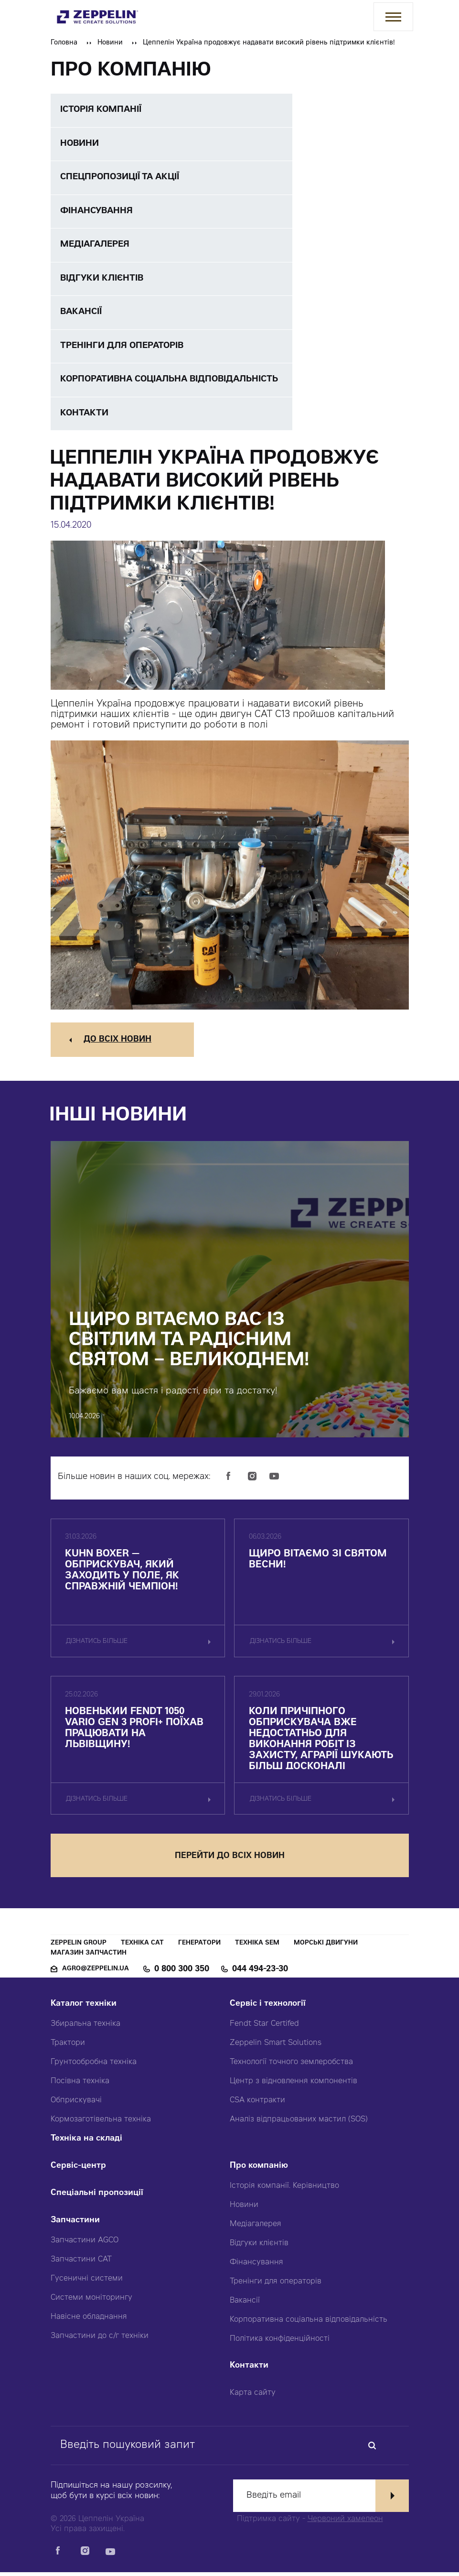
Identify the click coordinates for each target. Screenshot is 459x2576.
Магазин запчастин (89, 1957)
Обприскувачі (76, 2104)
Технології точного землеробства (291, 2066)
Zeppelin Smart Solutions (275, 2047)
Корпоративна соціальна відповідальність (308, 2323)
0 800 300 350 (181, 1973)
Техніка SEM (257, 1947)
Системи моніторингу (91, 2301)
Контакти (249, 2370)
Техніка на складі (86, 2143)
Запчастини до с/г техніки (100, 2340)
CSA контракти (257, 2104)
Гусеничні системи (87, 2282)
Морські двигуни (326, 1947)
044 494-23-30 (260, 1973)
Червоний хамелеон (345, 2523)
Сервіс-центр (78, 2170)
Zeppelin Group (79, 1947)
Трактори (68, 2047)
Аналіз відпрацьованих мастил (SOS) (299, 2123)
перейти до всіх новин (230, 1860)
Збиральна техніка (85, 2028)
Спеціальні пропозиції (97, 2197)
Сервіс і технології (268, 2008)
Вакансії (245, 2304)
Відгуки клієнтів (259, 2247)
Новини (110, 43)
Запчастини (75, 2224)
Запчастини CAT (81, 2263)
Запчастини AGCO (84, 2244)
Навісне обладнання (89, 2321)
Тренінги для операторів (275, 2285)
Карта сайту (253, 2397)
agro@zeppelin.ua (95, 1973)
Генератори (199, 1947)
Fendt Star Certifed (264, 2028)
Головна (64, 43)
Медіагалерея (255, 2228)
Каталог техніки (84, 2008)
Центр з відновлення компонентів (293, 2085)
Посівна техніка (80, 2085)
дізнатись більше (97, 1645)
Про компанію (259, 2170)
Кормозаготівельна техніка (101, 2123)
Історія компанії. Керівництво (284, 2190)
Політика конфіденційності (280, 2343)
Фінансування (256, 2266)
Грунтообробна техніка (94, 2066)
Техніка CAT (142, 1947)
